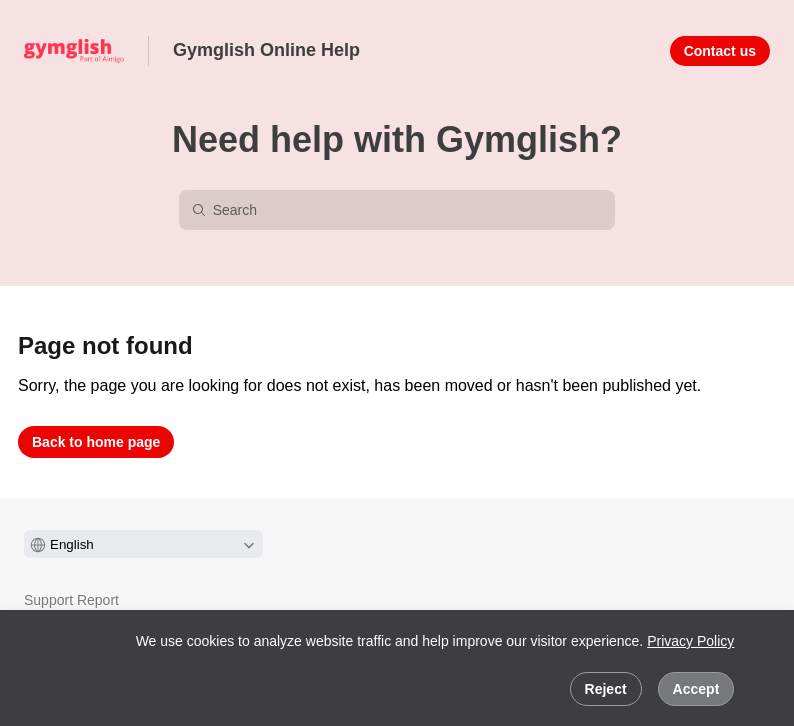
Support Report (71, 600)
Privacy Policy (690, 641)
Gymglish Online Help (266, 50)
